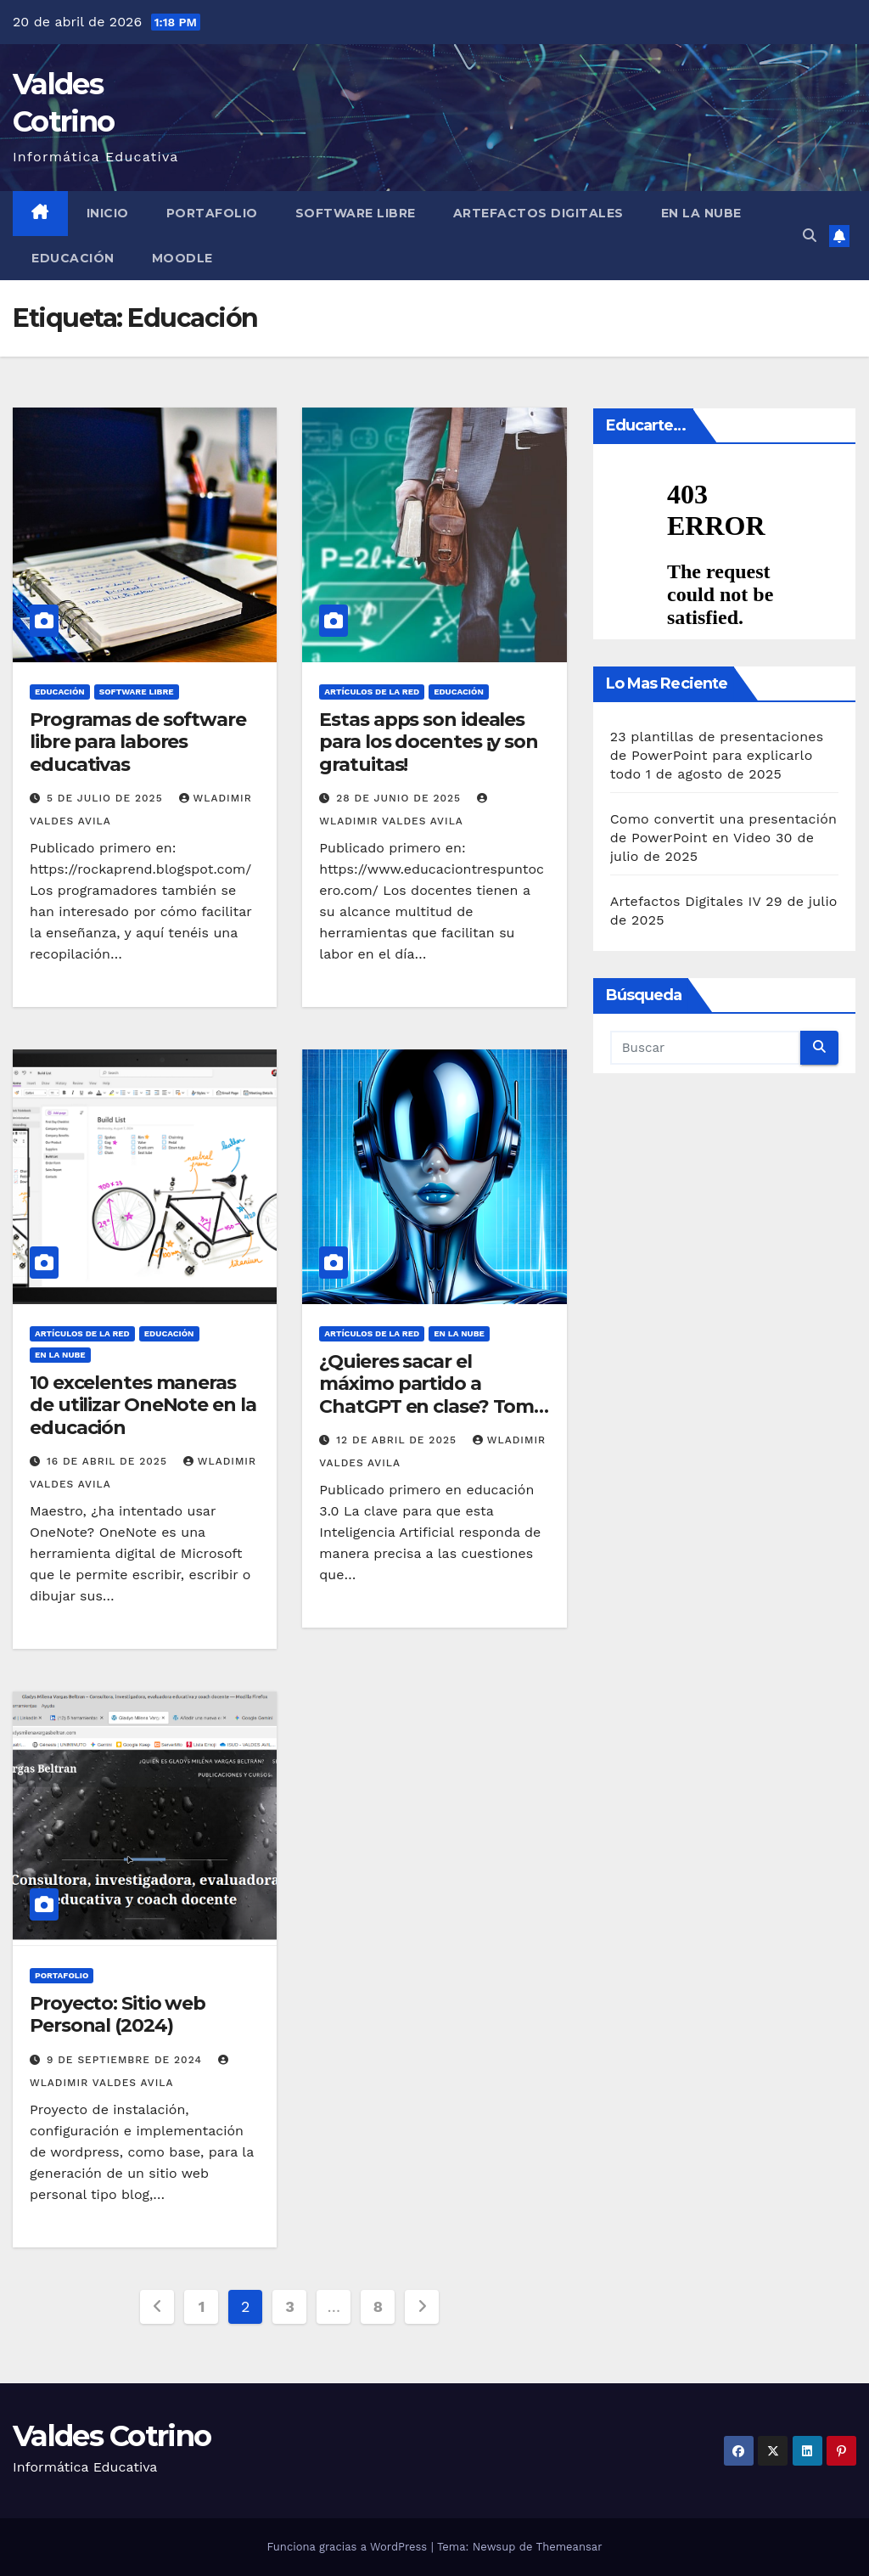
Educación (73, 258)
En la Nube (701, 213)
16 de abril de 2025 (109, 1461)
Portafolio (212, 213)
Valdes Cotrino (111, 2436)
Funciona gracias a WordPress (348, 2546)
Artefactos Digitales (538, 213)
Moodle (182, 258)
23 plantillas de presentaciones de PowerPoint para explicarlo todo (717, 755)
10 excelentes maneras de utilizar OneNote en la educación (143, 1405)
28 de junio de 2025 (400, 798)
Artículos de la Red (371, 691)
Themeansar (569, 2546)
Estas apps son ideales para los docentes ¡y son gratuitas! (428, 742)
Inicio (108, 213)
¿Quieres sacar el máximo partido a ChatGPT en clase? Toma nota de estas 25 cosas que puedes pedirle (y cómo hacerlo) (432, 1417)
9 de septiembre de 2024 (126, 2060)
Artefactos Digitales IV (685, 901)
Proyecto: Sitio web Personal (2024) (117, 2014)
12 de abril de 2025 (398, 1440)
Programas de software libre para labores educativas (138, 742)
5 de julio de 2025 (107, 798)
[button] (809, 236)
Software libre (355, 213)
